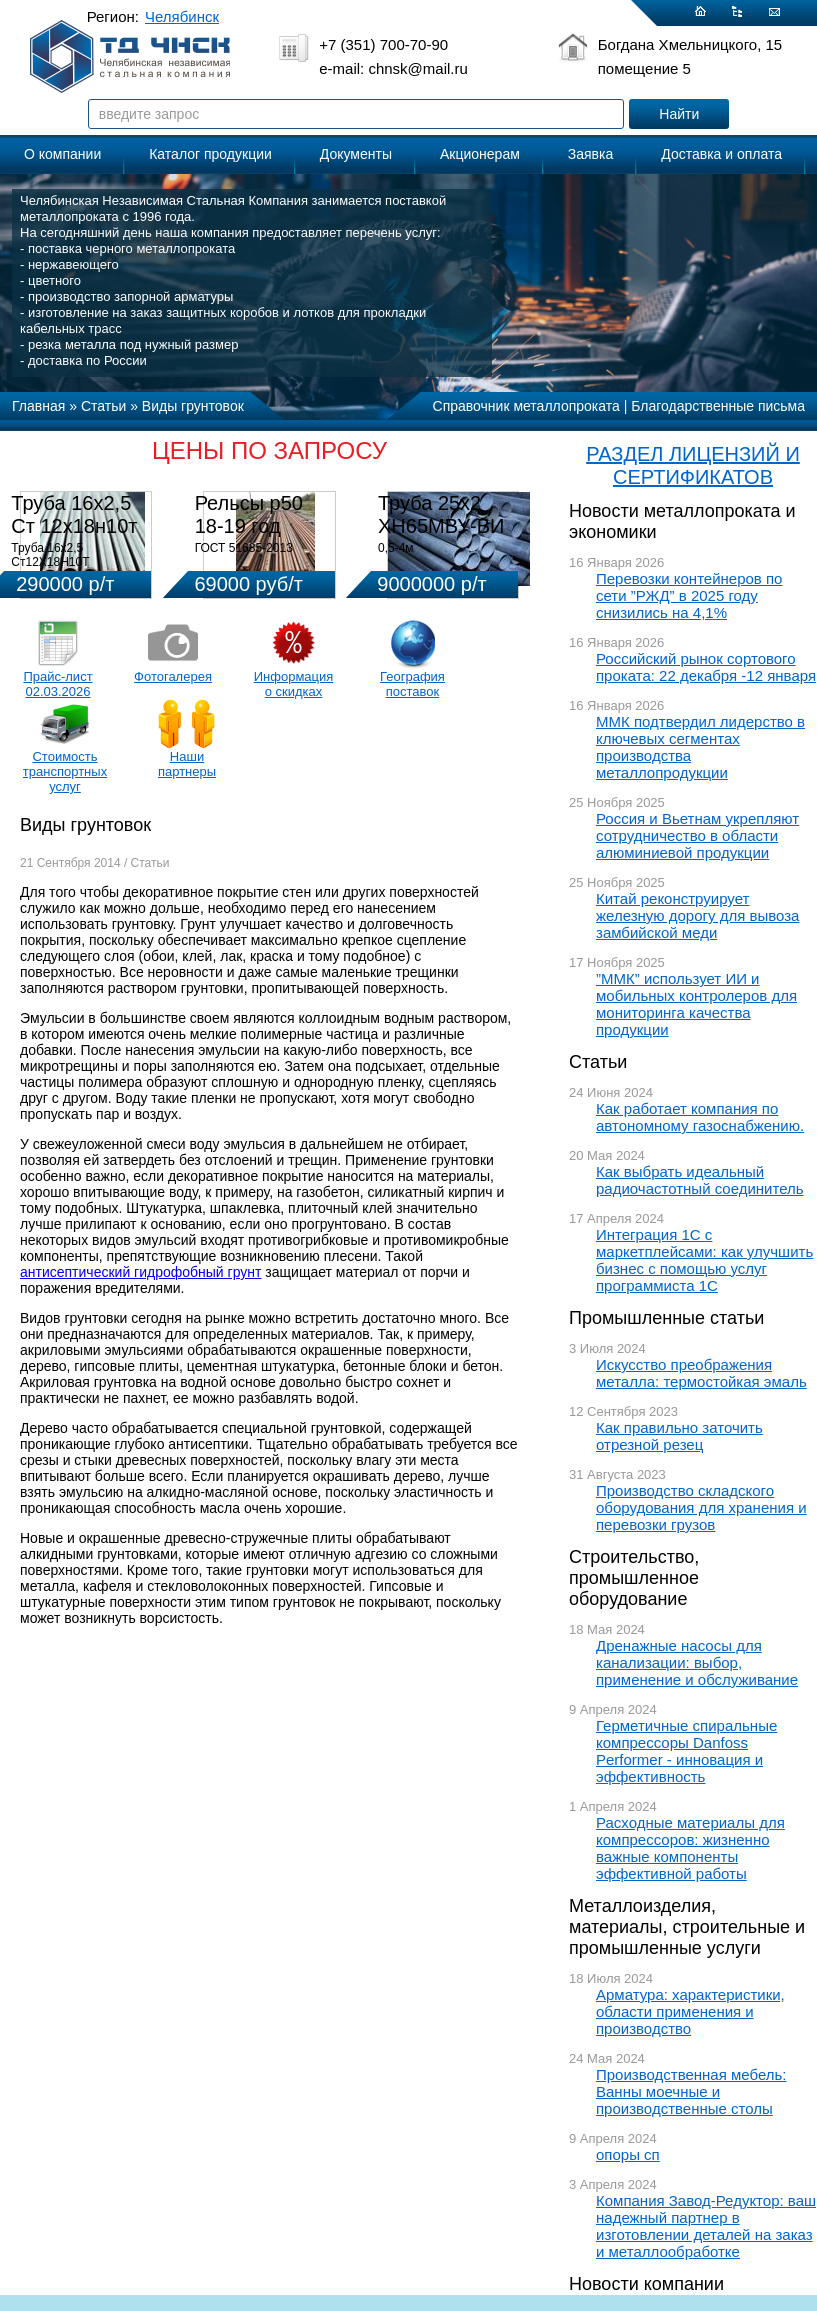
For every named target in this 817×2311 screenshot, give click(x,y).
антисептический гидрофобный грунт (140, 1272)
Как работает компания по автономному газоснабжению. (700, 1117)
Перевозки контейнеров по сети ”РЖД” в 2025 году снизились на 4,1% (689, 595)
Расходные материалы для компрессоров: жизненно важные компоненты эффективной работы (690, 1848)
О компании (62, 154)
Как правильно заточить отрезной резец (679, 1436)
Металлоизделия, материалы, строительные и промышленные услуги (687, 1927)
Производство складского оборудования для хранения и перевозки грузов (701, 1507)
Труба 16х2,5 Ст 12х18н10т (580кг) (74, 526)
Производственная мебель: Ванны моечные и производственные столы (691, 2091)
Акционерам (480, 154)
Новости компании (646, 2284)
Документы (356, 154)
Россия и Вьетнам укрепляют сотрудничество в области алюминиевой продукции (697, 835)
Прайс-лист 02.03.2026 (57, 684)
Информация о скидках (294, 684)
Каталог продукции (210, 154)
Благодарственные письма (718, 406)
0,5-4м (396, 548)
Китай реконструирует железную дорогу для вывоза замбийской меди (697, 915)
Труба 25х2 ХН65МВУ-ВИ (441, 514)
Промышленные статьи (666, 1318)
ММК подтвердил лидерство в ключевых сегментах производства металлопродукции (700, 747)
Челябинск (182, 16)
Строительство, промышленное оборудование (634, 1578)
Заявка (590, 154)
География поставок (412, 684)
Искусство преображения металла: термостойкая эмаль (701, 1373)
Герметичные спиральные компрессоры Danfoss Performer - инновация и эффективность (686, 1751)
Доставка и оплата (721, 154)
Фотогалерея (173, 676)
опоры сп (628, 2154)
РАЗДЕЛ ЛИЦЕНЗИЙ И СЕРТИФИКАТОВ (693, 465)
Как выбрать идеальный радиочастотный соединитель (700, 1180)
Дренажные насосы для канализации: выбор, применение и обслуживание (697, 1662)
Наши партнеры (187, 764)
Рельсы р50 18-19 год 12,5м (249, 526)
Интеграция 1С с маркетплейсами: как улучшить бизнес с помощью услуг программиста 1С (704, 1260)
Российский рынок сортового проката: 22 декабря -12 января (706, 667)
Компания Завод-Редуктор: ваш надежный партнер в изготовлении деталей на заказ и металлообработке (706, 2226)
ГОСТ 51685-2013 (244, 548)
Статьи (598, 1062)
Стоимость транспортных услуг (65, 771)
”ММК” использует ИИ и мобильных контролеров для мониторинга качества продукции (696, 1004)
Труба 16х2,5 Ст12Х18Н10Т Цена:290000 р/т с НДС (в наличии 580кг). (75, 569)
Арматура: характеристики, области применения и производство (690, 2011)
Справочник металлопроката (526, 406)
